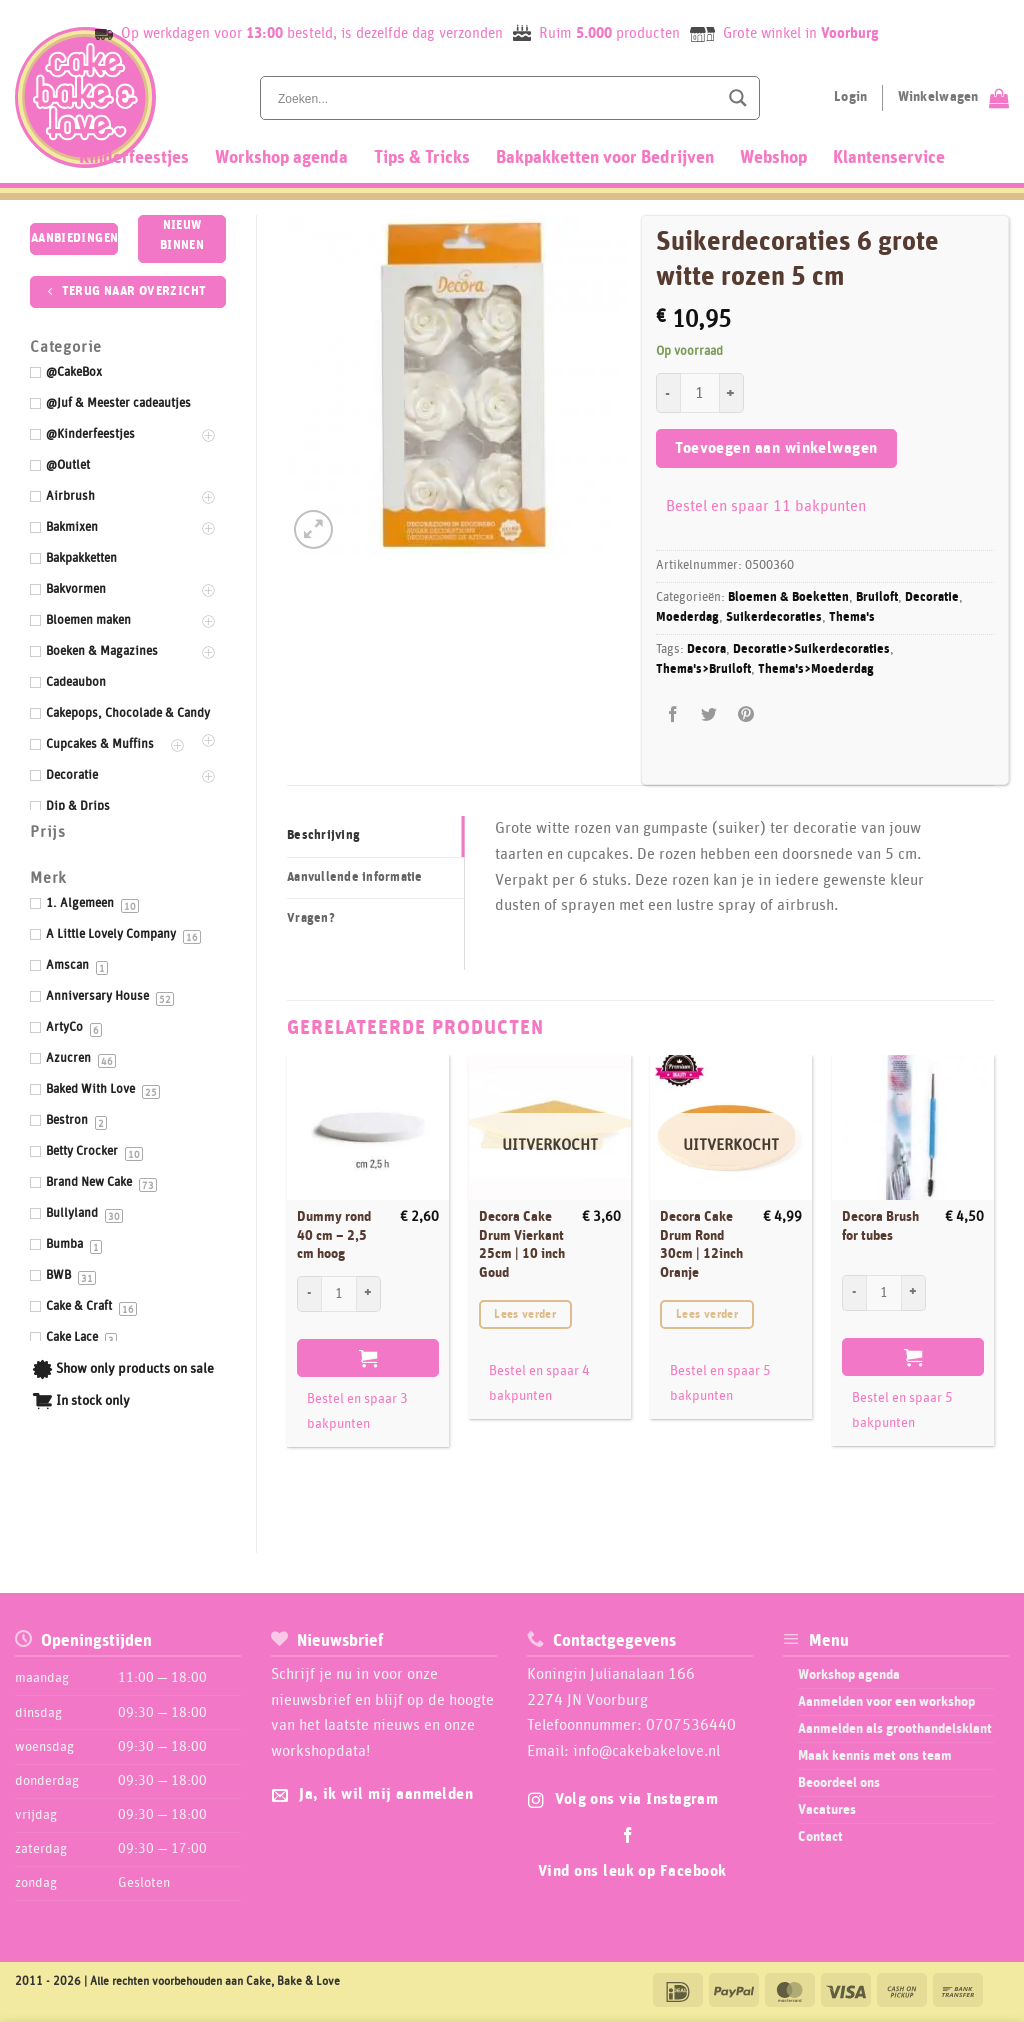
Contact (820, 1837)
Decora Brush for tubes (880, 1226)
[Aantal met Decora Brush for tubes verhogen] (914, 1293)
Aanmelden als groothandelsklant (895, 1729)
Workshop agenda (281, 158)
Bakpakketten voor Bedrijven (605, 158)
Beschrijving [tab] (323, 835)
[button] (313, 529)
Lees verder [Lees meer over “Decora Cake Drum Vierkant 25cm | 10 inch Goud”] (525, 1314)
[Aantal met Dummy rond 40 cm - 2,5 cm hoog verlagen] (309, 1294)
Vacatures (827, 1810)
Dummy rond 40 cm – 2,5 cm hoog (334, 1235)
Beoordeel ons (839, 1783)
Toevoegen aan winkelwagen (776, 448)
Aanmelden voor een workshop (886, 1702)
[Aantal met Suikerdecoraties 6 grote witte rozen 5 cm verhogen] (732, 393)
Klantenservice (889, 158)
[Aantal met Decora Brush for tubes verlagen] (854, 1293)
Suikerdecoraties (774, 617)
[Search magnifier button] (738, 98)
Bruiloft (877, 597)
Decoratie (932, 597)
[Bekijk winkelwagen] (953, 98)
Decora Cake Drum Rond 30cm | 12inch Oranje (701, 1245)
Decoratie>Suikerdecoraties (811, 649)
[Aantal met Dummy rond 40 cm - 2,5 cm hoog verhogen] (369, 1294)
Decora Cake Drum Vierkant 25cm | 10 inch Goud (522, 1245)
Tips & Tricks (422, 158)
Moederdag (687, 617)
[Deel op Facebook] (673, 714)
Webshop (773, 158)
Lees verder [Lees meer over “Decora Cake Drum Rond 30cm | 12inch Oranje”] (707, 1314)
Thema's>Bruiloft (703, 669)
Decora (706, 649)
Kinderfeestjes (134, 158)
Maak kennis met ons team (875, 1756)
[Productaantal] (700, 393)
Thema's (852, 617)
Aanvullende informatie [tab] (355, 877)
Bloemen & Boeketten (788, 597)
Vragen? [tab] (311, 918)
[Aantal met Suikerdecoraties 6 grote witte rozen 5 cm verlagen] (668, 393)
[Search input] (496, 98)
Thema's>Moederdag (816, 669)
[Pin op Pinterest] (745, 714)
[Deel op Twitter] (709, 714)
